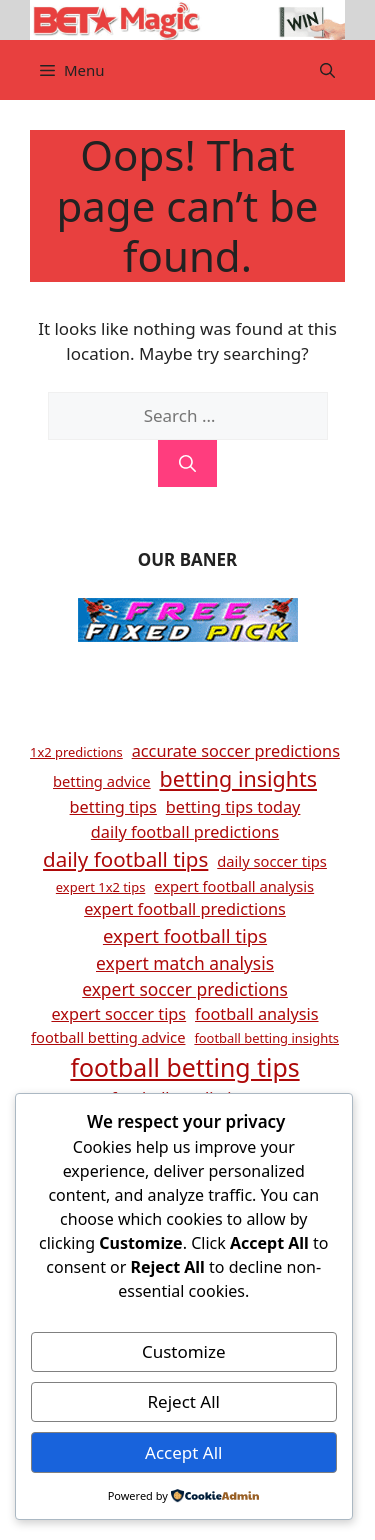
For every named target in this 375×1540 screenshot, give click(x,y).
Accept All (183, 1452)
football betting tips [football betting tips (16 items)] (184, 1067)
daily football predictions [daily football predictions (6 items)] (185, 832)
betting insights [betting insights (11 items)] (238, 778)
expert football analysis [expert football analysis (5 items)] (234, 886)
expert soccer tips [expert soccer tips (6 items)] (118, 1014)
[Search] (187, 464)
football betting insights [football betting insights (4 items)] (266, 1038)
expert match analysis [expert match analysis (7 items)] (185, 963)
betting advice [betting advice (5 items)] (102, 781)
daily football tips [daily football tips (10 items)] (125, 859)
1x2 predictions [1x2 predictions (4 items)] (76, 752)
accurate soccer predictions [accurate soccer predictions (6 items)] (236, 751)
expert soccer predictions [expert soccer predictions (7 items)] (185, 989)
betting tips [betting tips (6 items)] (113, 807)
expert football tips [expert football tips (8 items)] (185, 935)
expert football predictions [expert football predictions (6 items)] (185, 909)
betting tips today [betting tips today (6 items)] (233, 807)
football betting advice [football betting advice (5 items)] (108, 1037)
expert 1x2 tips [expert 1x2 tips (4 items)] (100, 887)
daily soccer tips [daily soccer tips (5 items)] (272, 861)
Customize (184, 1351)
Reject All (184, 1401)
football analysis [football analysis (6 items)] (256, 1014)
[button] (327, 70)
